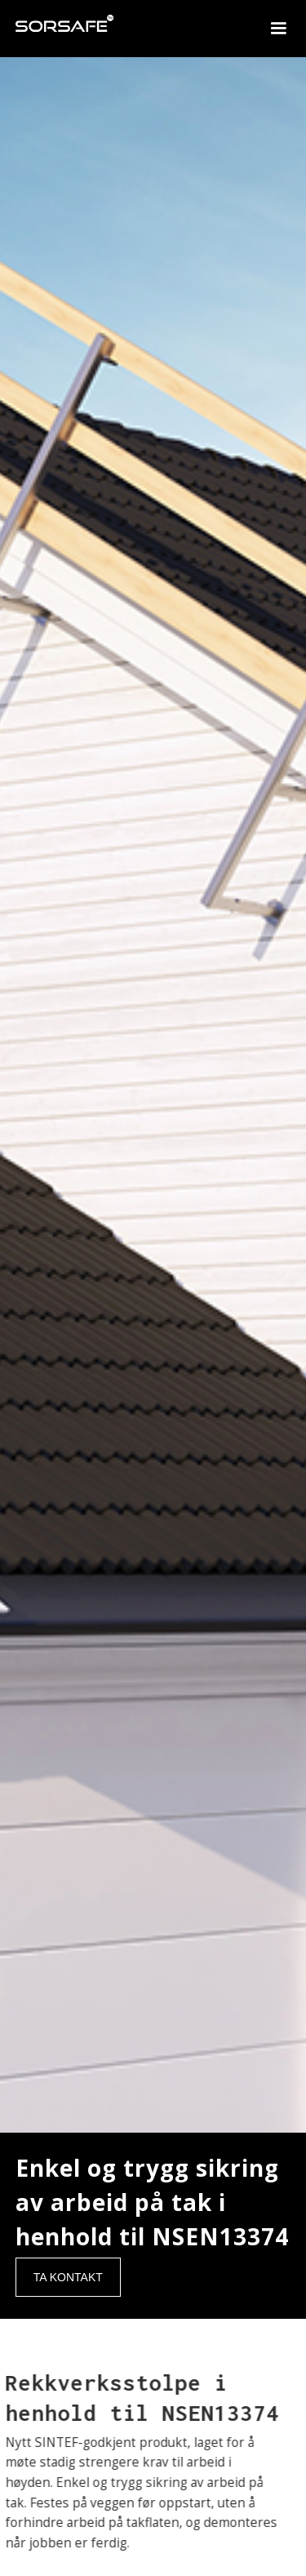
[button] (278, 28)
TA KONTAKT (68, 2277)
